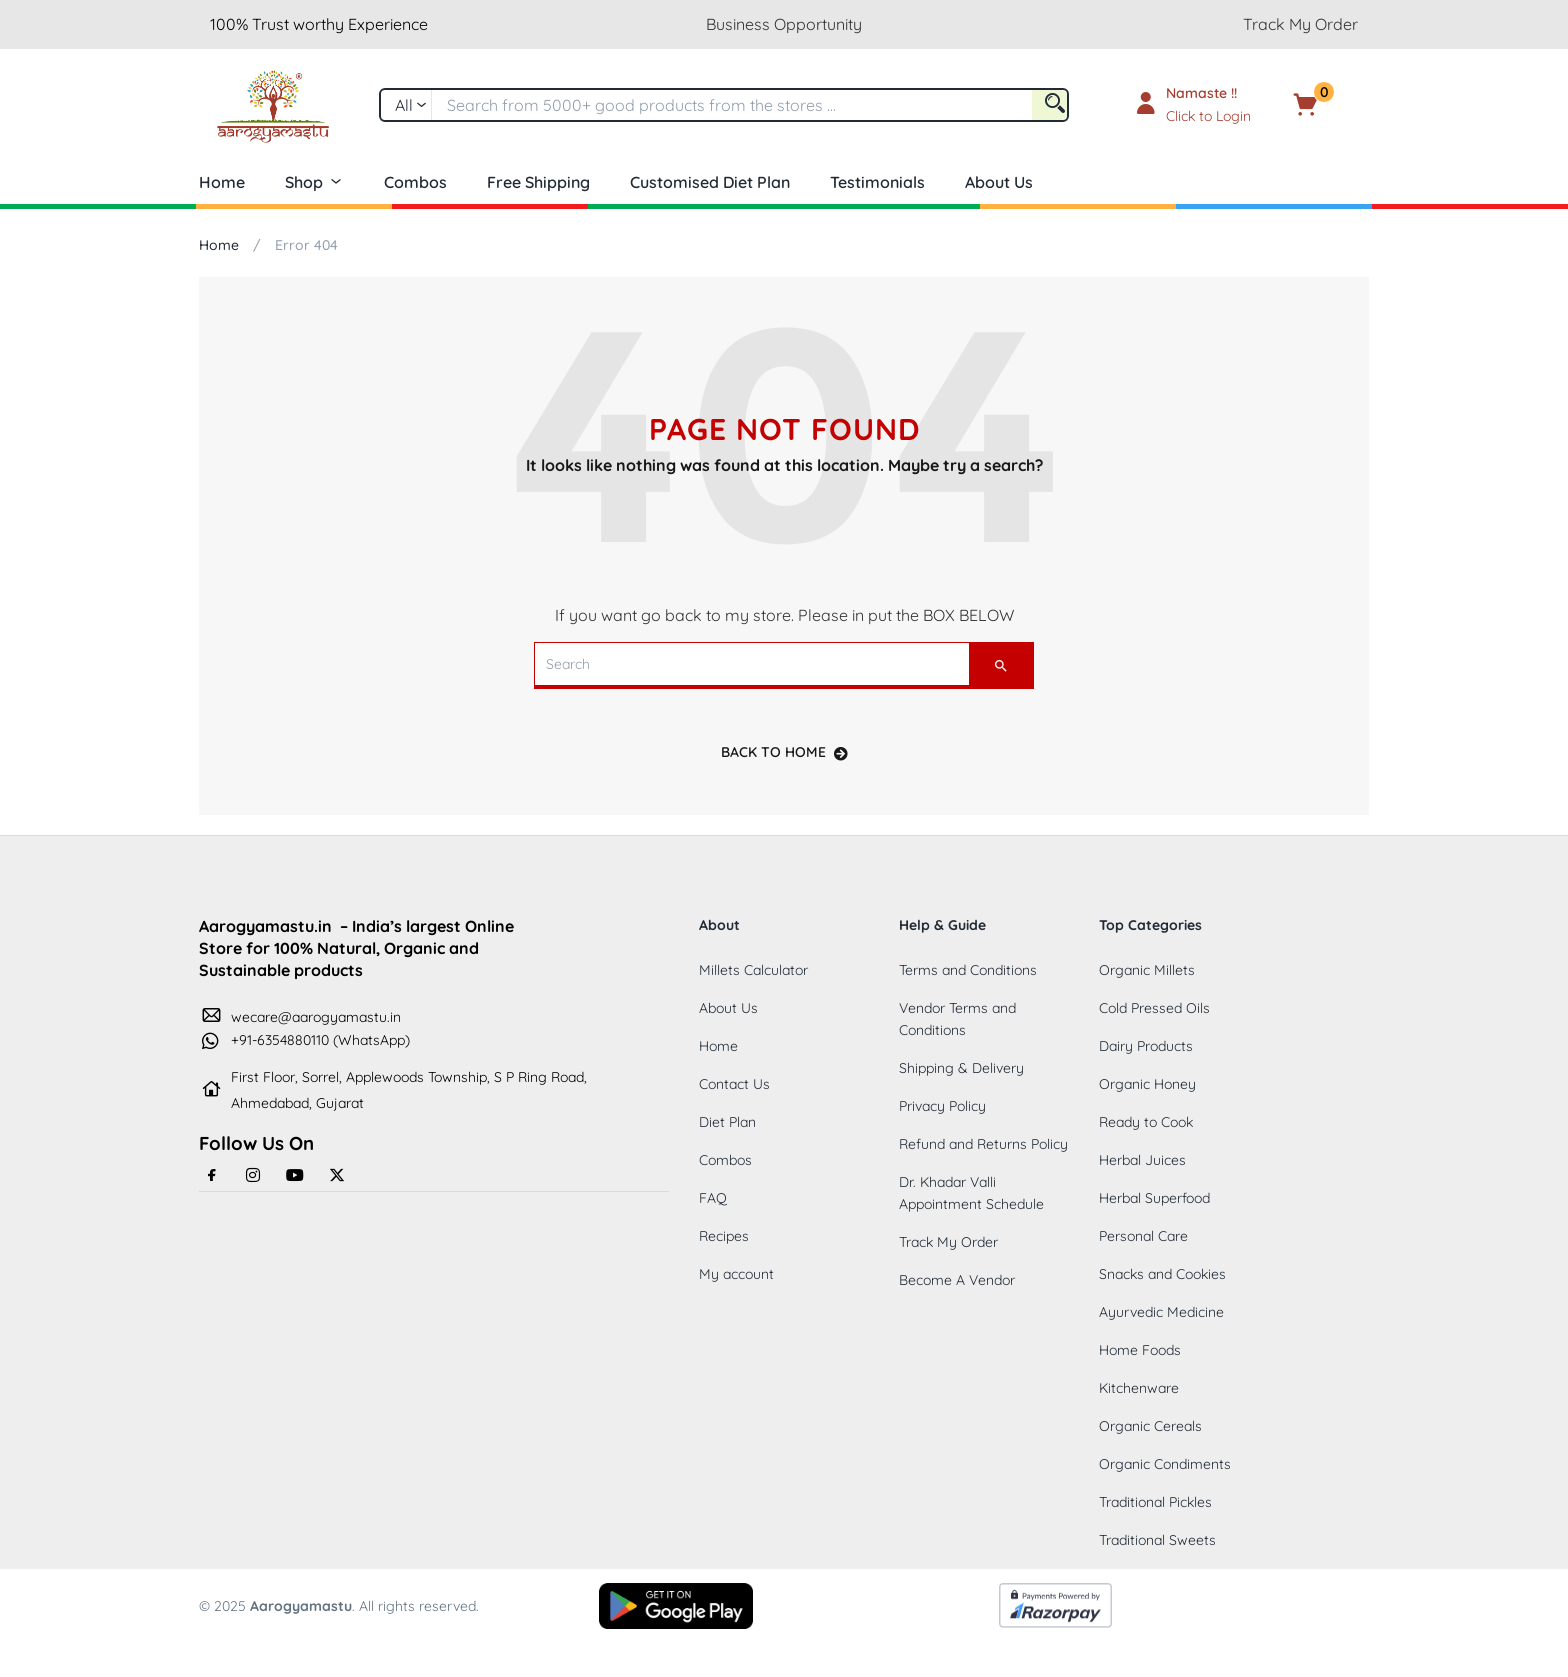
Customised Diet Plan (710, 182)
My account (736, 1274)
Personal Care (1143, 1236)
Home (222, 182)
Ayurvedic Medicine (1161, 1312)
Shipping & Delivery (961, 1068)
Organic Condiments (1165, 1464)
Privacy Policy (942, 1106)
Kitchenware (1139, 1388)
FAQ (713, 1198)
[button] (1336, 105)
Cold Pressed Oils (1154, 1008)
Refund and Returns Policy (983, 1144)
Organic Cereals (1150, 1426)
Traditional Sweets (1157, 1540)
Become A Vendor (957, 1280)
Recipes (724, 1236)
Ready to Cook (1146, 1122)
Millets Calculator (753, 970)
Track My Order (1300, 24)
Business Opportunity (784, 24)
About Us (999, 182)
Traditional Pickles (1155, 1502)
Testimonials (877, 182)
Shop (314, 182)
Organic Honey (1147, 1084)
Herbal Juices (1142, 1160)
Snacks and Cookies (1162, 1274)
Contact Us (734, 1084)
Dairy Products (1146, 1046)
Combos (415, 182)
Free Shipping (538, 182)
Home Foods (1140, 1350)
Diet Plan (727, 1122)
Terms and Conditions (968, 970)
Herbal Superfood (1154, 1198)
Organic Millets (1147, 970)
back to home (784, 752)
